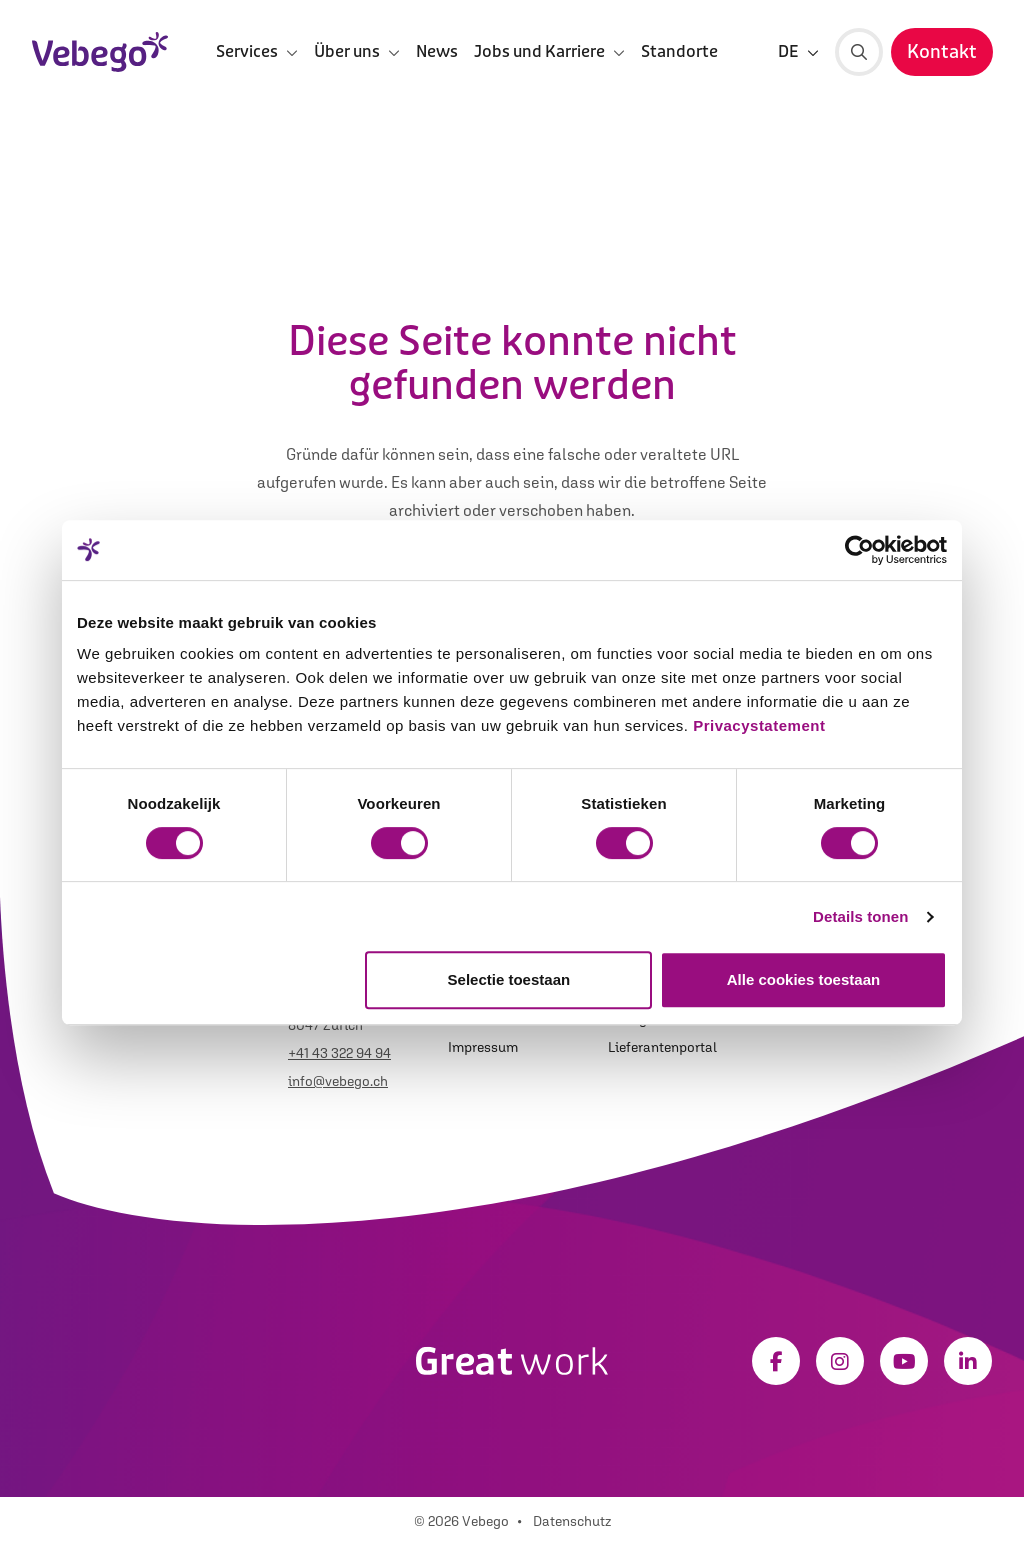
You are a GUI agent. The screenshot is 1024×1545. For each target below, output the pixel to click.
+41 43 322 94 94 (339, 1053)
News (437, 51)
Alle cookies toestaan (803, 979)
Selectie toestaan (509, 979)
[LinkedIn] (968, 1361)
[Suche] (859, 52)
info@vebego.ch (338, 1081)
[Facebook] (776, 1361)
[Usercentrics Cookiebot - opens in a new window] (859, 550)
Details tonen (860, 916)
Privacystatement (759, 725)
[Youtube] (904, 1361)
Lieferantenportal (662, 1047)
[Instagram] (840, 1361)
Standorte (679, 51)
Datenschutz (572, 1521)
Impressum (483, 1047)
